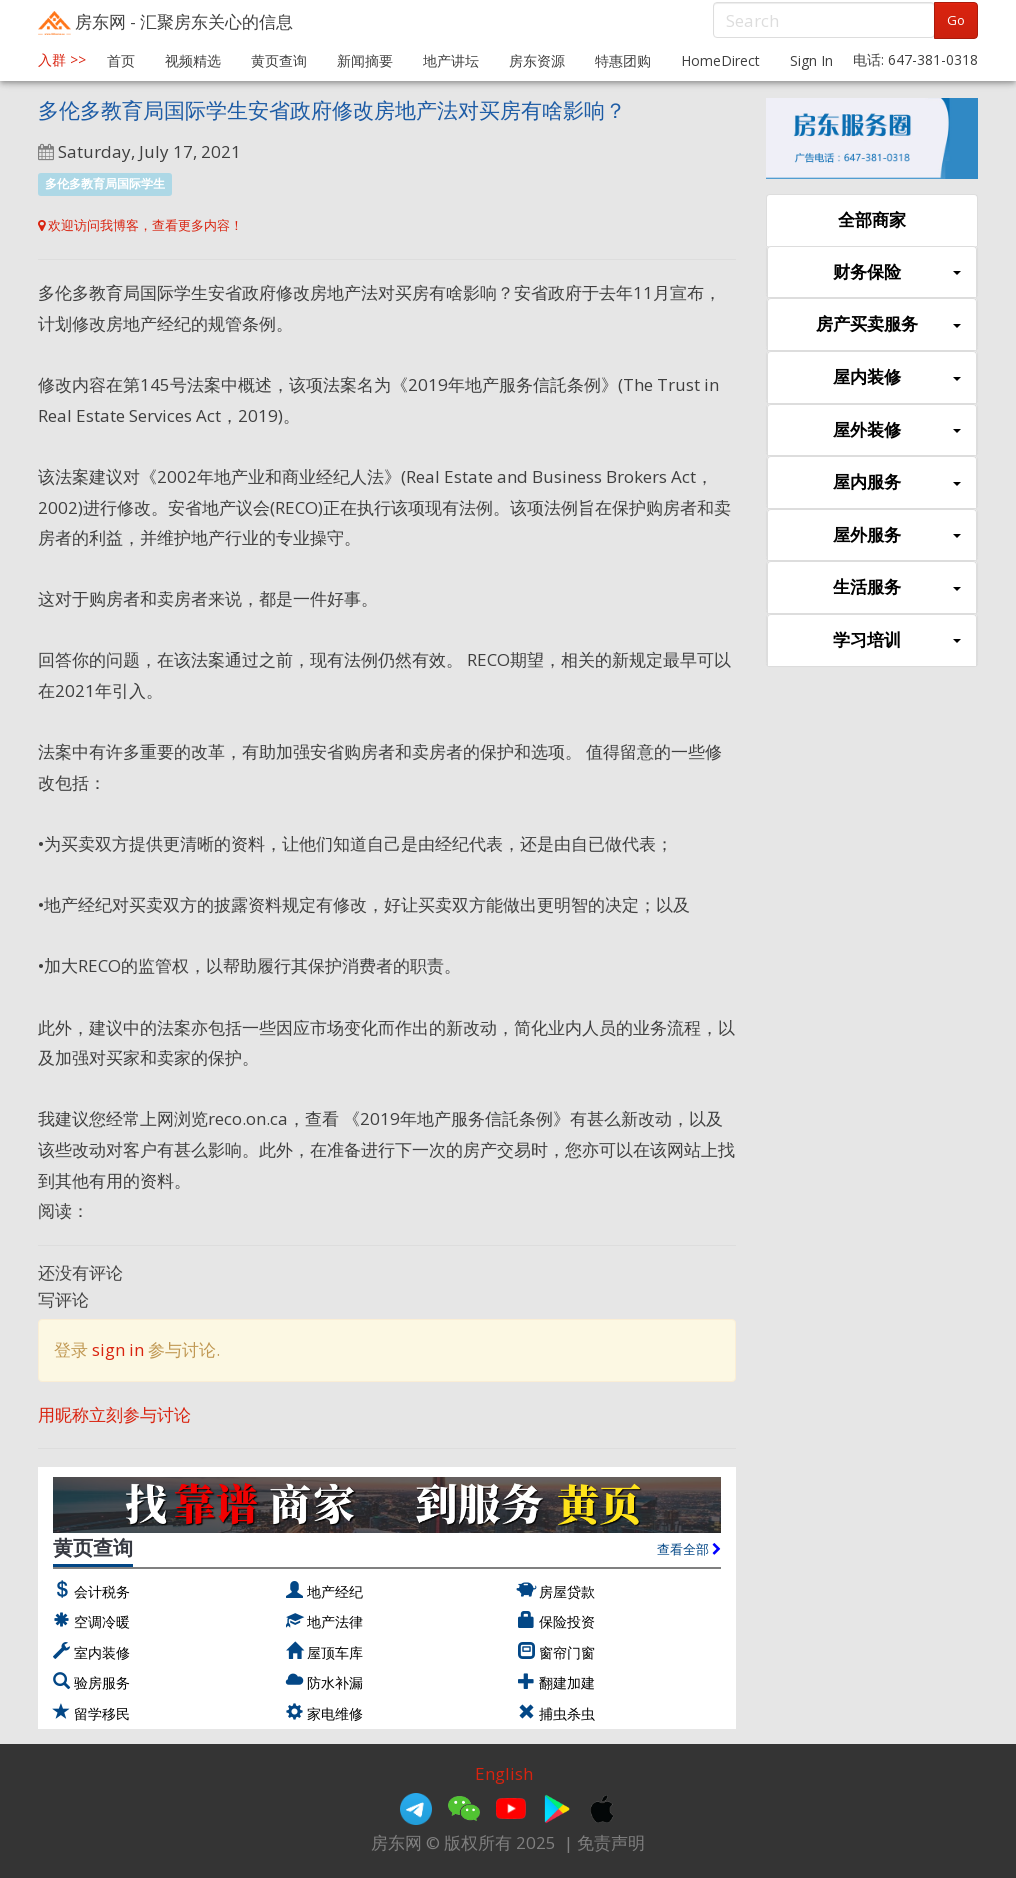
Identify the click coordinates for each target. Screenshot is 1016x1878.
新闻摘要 (365, 60)
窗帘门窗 (567, 1652)
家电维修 (335, 1713)
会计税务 (102, 1591)
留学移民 (102, 1713)
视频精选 (193, 60)
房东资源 (537, 60)
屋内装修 (897, 377)
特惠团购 (623, 60)
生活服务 (897, 587)
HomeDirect (720, 60)
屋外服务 (897, 535)
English (504, 1773)
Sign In (811, 60)
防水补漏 (335, 1682)
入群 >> (62, 59)
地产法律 (335, 1621)
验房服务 (102, 1682)
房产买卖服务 (888, 324)
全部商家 (872, 219)
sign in (118, 1349)
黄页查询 (279, 60)
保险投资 (567, 1621)
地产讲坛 (451, 60)
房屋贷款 (567, 1591)
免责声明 (611, 1842)
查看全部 (689, 1549)
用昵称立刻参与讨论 (114, 1414)
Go (956, 20)
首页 (121, 60)
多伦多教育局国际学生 (105, 183)
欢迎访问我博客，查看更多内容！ (140, 225)
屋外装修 (897, 430)
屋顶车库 (335, 1652)
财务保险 (897, 272)
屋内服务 (897, 482)
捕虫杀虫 (567, 1713)
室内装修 (102, 1652)
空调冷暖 (102, 1621)
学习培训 (897, 640)
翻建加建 (567, 1682)
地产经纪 (335, 1591)
